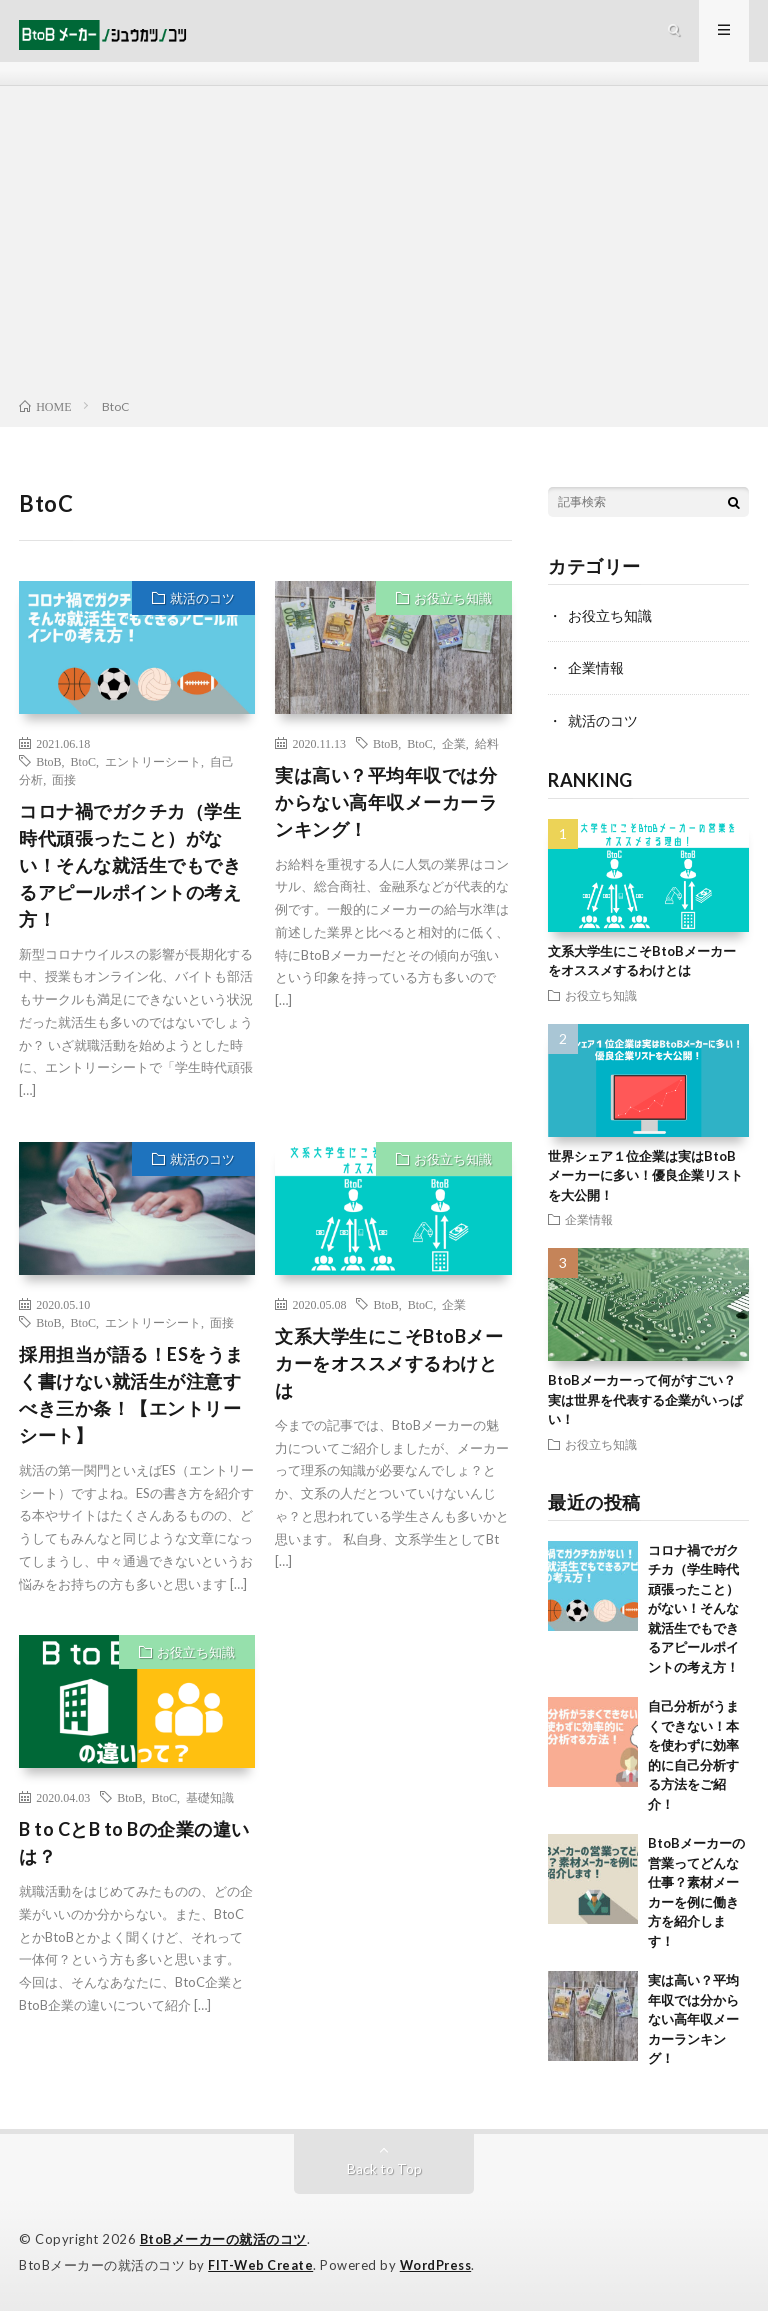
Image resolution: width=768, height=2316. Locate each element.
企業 (454, 751)
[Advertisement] (384, 254)
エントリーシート (153, 769)
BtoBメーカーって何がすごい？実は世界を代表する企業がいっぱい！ (645, 1406)
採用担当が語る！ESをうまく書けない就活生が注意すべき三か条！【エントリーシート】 (131, 1402)
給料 (487, 751)
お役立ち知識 (453, 606)
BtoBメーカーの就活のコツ (224, 2246)
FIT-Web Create (262, 2271)
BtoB (48, 769)
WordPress (441, 2271)
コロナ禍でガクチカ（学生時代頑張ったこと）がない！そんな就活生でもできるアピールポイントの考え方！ (130, 873)
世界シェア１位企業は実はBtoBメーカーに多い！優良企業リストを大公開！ (645, 1182)
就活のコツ (202, 606)
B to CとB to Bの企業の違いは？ (134, 1850)
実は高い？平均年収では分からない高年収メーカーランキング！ (386, 810)
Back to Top (384, 2175)
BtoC (83, 769)
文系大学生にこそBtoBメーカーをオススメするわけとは (389, 1371)
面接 (64, 787)
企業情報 (596, 675)
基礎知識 (210, 1805)
